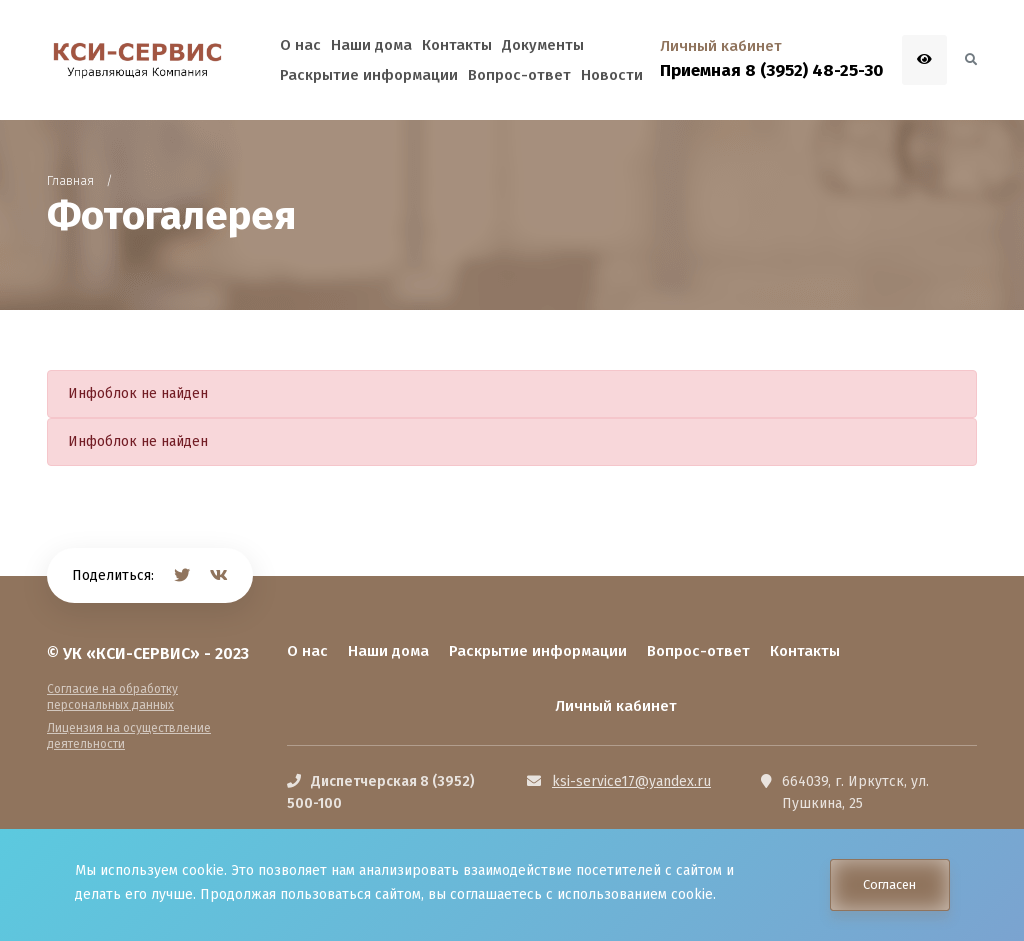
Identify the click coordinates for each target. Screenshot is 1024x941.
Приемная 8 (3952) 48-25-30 (771, 70)
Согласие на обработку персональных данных (112, 697)
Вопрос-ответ (698, 651)
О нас (307, 651)
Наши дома (388, 651)
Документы (543, 45)
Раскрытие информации (538, 651)
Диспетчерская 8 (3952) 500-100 (381, 792)
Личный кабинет (616, 706)
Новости (612, 75)
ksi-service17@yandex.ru (631, 781)
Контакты (805, 651)
